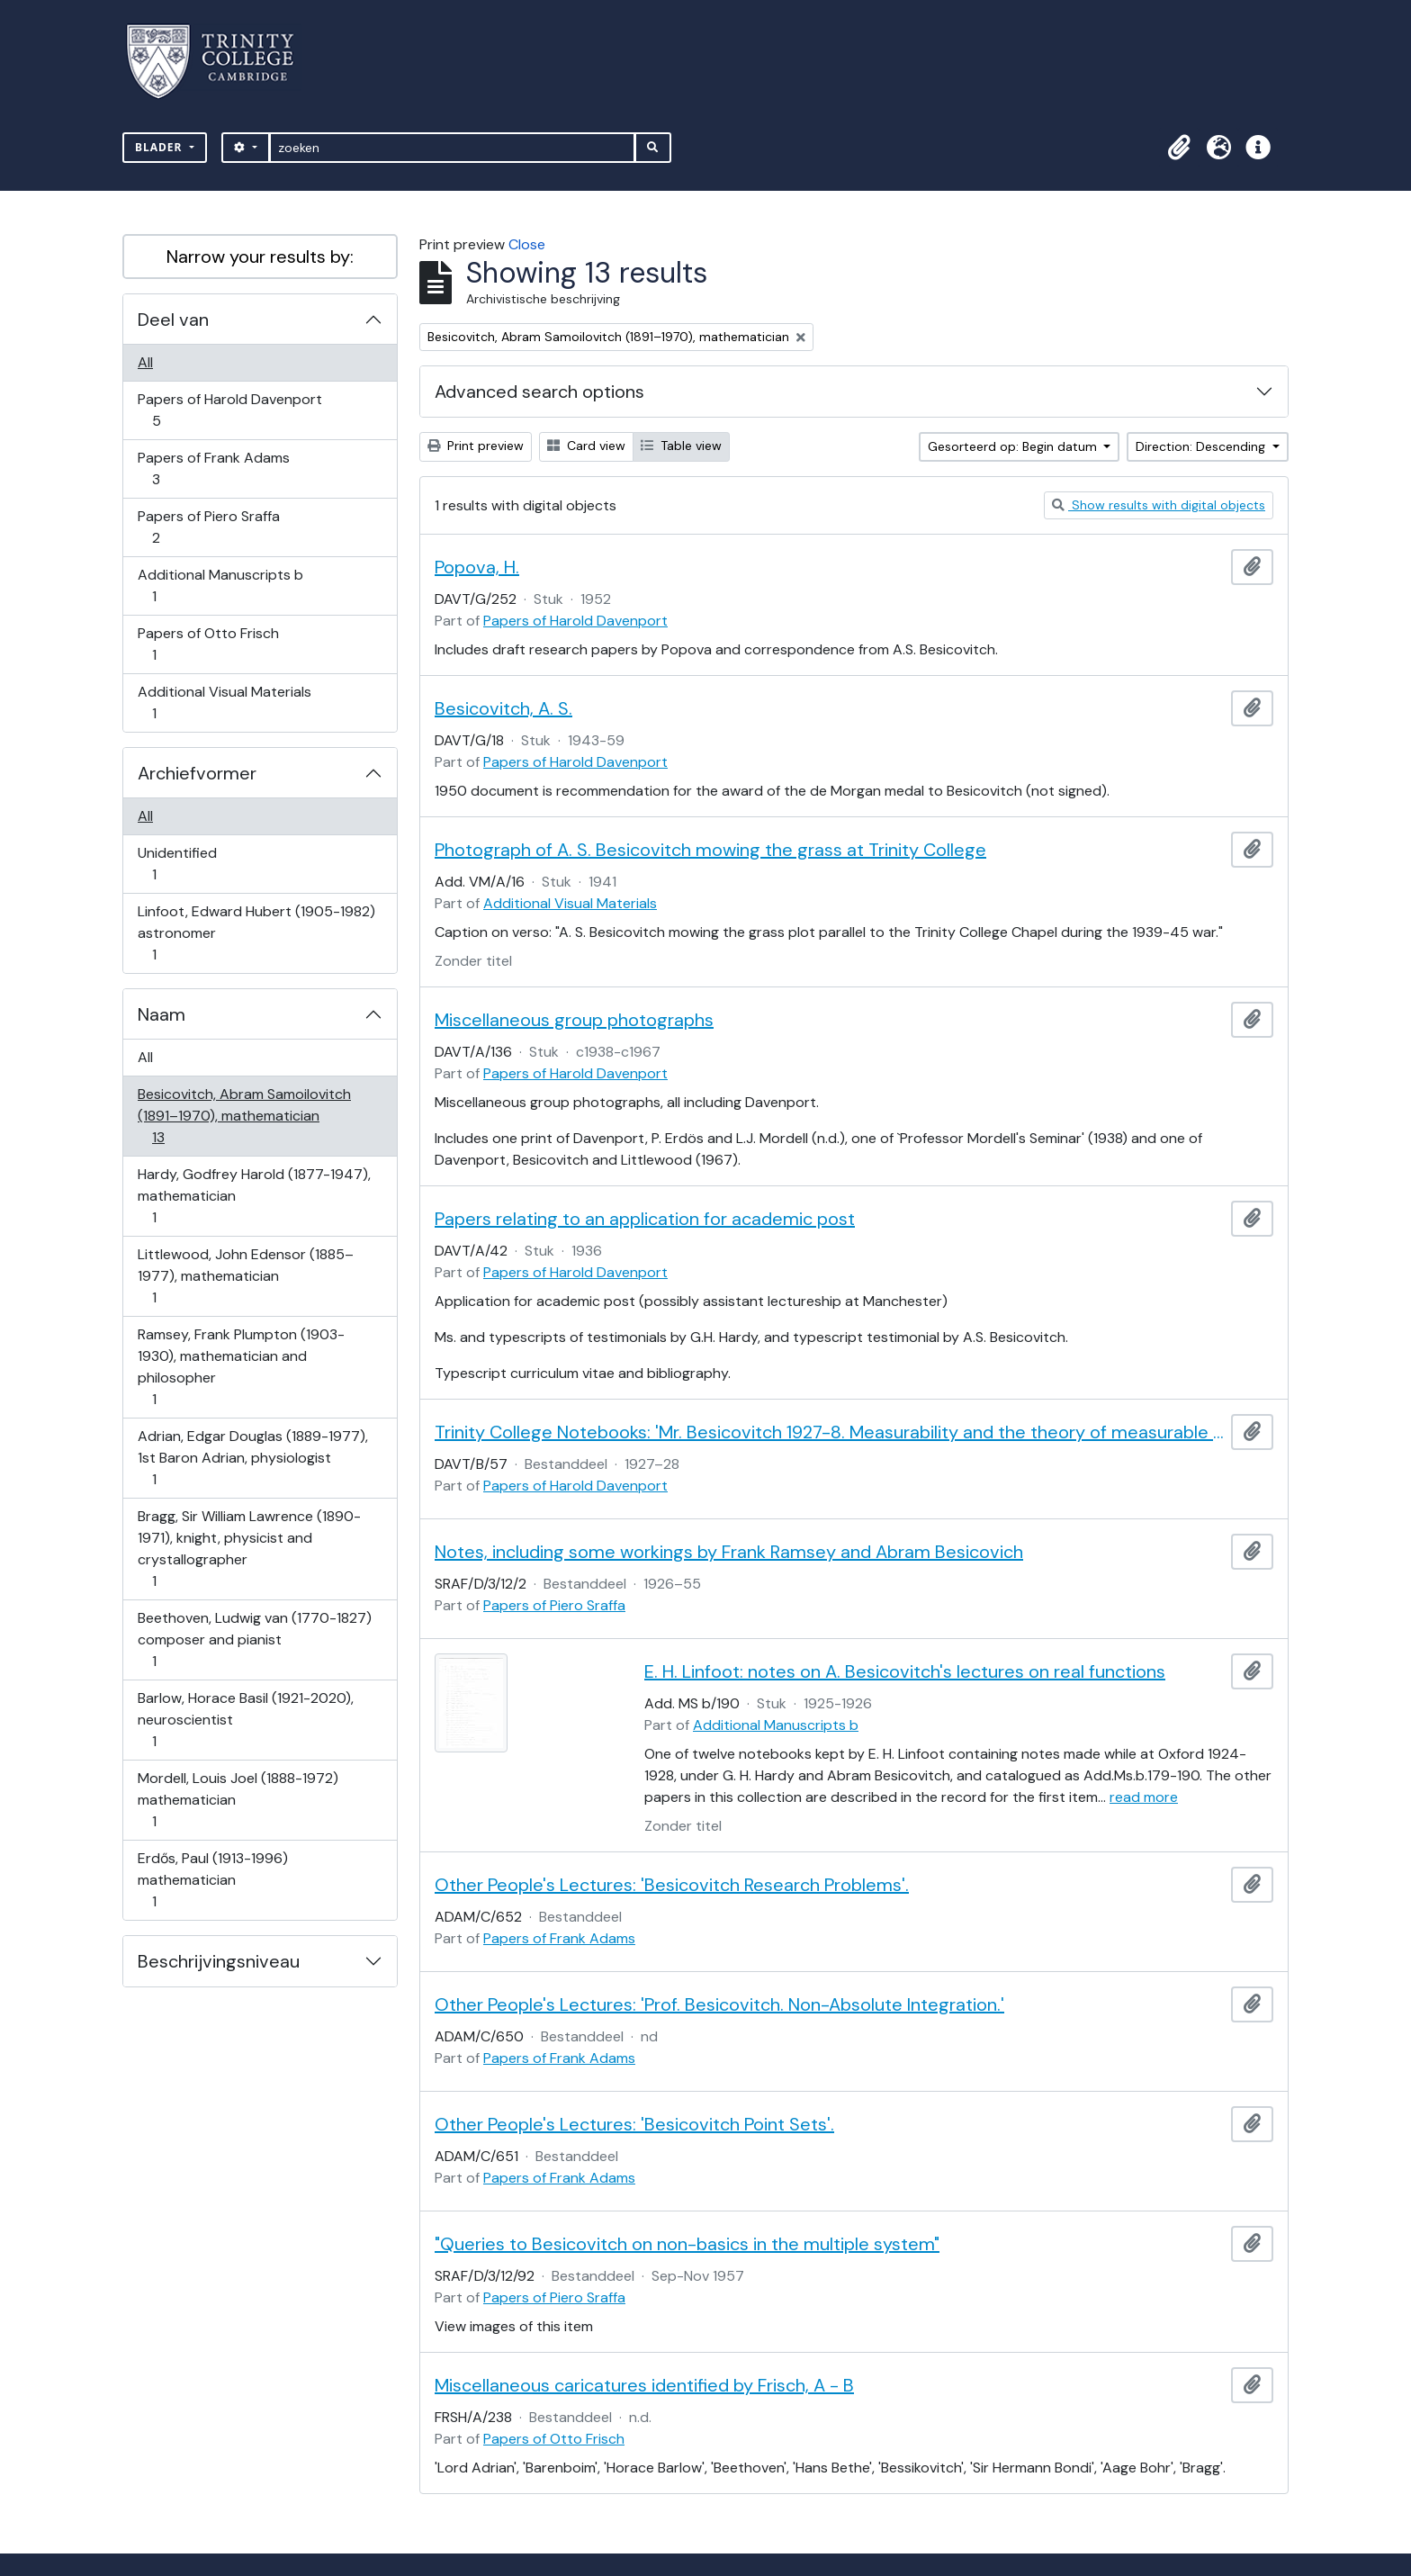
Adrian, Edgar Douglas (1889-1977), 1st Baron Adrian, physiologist (252, 1458)
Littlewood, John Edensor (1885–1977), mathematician (245, 1276)
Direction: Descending (1202, 446)
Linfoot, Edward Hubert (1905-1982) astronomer (256, 933)
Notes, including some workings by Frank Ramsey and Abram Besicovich (729, 1552)
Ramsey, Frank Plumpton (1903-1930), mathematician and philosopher (241, 1366)
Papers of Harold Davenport (229, 410)
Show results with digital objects (1158, 505)
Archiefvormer (197, 773)
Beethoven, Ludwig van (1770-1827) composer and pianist (254, 1639)
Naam (161, 1014)
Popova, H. (477, 567)
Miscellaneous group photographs (574, 1020)
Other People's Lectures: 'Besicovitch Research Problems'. (672, 1885)
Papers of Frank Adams (213, 468)
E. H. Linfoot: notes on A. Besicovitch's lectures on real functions (904, 1671)
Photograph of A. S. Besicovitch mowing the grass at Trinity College (710, 849)
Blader (160, 147)
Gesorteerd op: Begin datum (1014, 446)
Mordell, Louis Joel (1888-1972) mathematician (237, 1800)
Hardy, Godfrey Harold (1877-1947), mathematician (254, 1196)
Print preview (475, 445)
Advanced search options (539, 391)
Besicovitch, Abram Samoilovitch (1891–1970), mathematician (244, 1115)
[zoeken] (452, 147)
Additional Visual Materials (224, 702)
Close (526, 244)
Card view (586, 445)
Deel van (173, 319)
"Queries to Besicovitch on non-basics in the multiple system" (687, 2244)
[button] (1179, 147)
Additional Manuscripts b (220, 585)
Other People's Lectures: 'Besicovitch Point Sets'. (634, 2124)
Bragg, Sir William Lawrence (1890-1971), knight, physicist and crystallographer (249, 1548)
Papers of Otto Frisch (208, 644)
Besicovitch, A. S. (503, 708)
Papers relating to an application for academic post (645, 1218)
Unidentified (177, 864)
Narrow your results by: (260, 256)
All (145, 362)
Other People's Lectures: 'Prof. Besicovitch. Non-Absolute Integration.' (719, 2004)
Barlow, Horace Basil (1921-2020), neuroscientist (245, 1719)
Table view (681, 445)
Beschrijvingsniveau (219, 1961)
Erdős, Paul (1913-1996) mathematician (212, 1880)
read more (1144, 1797)
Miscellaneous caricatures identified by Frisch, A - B (644, 2385)
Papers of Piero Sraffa (208, 527)
